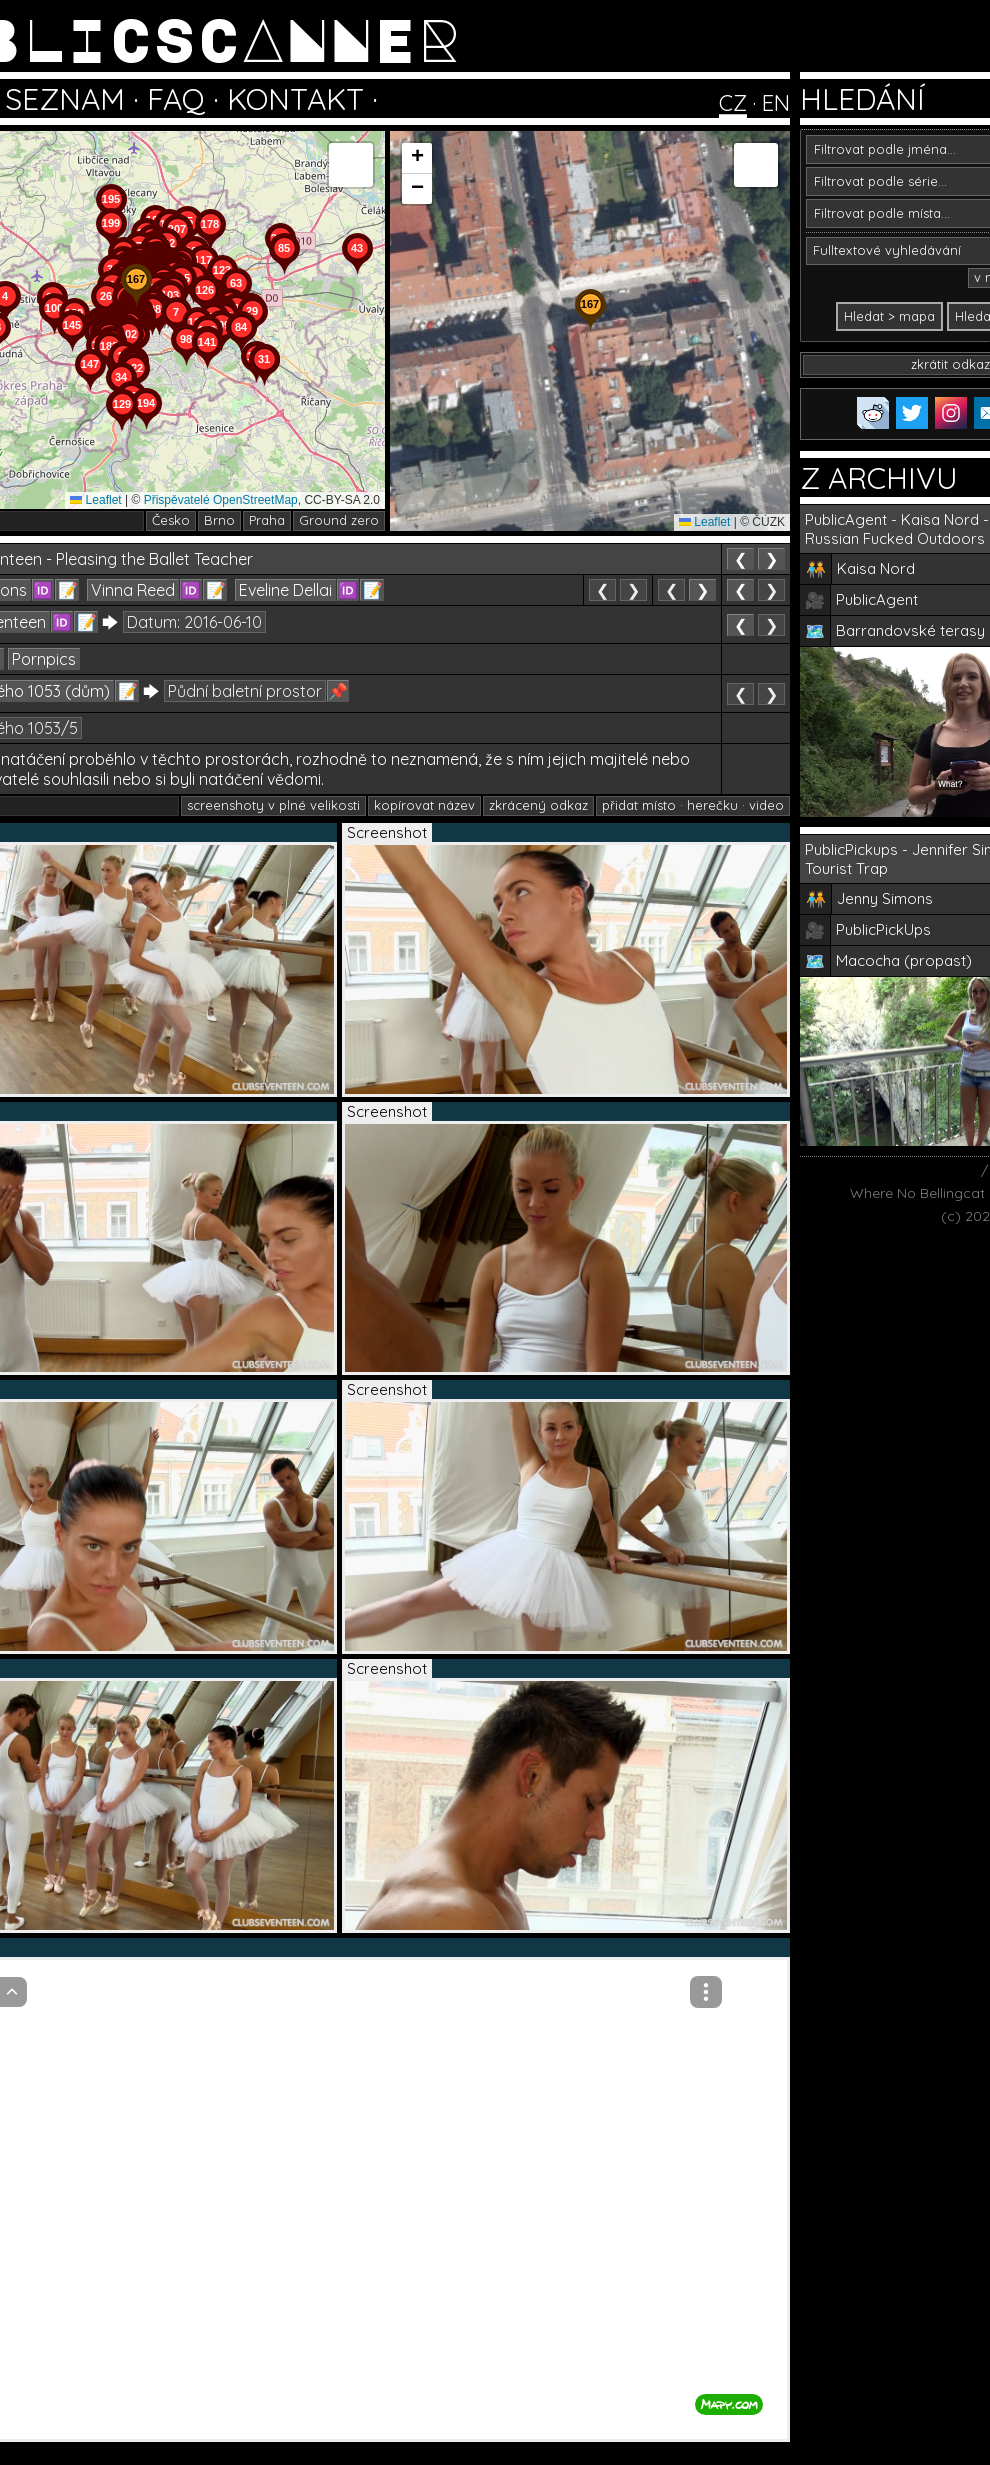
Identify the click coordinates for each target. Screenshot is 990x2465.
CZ (733, 103)
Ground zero (339, 520)
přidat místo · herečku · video (693, 805)
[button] (264, 386)
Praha (267, 520)
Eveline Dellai (285, 590)
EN (776, 103)
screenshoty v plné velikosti (273, 805)
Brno (219, 520)
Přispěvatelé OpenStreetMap (221, 500)
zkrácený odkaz (538, 805)
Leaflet (95, 500)
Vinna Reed (133, 590)
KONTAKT (295, 99)
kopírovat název (424, 805)
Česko (171, 520)
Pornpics (44, 659)
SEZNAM (65, 99)
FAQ (176, 99)
